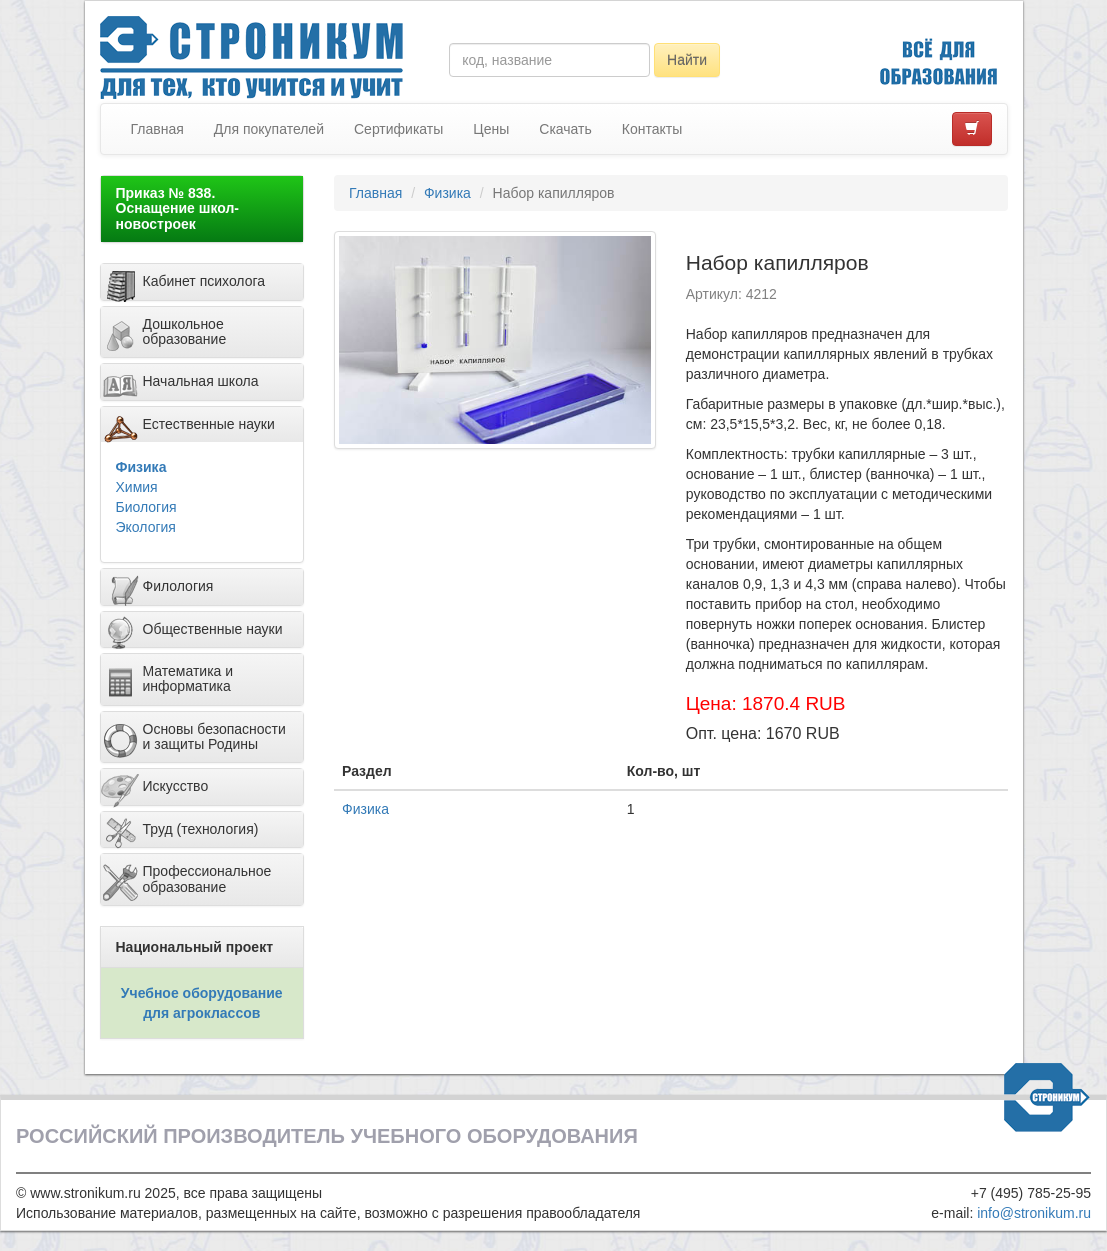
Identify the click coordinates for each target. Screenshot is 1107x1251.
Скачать (565, 129)
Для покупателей (269, 129)
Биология (146, 507)
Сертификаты (398, 129)
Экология (146, 527)
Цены (491, 129)
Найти (687, 60)
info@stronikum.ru (1034, 1213)
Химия (137, 487)
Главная (157, 129)
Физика (141, 467)
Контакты (652, 129)
